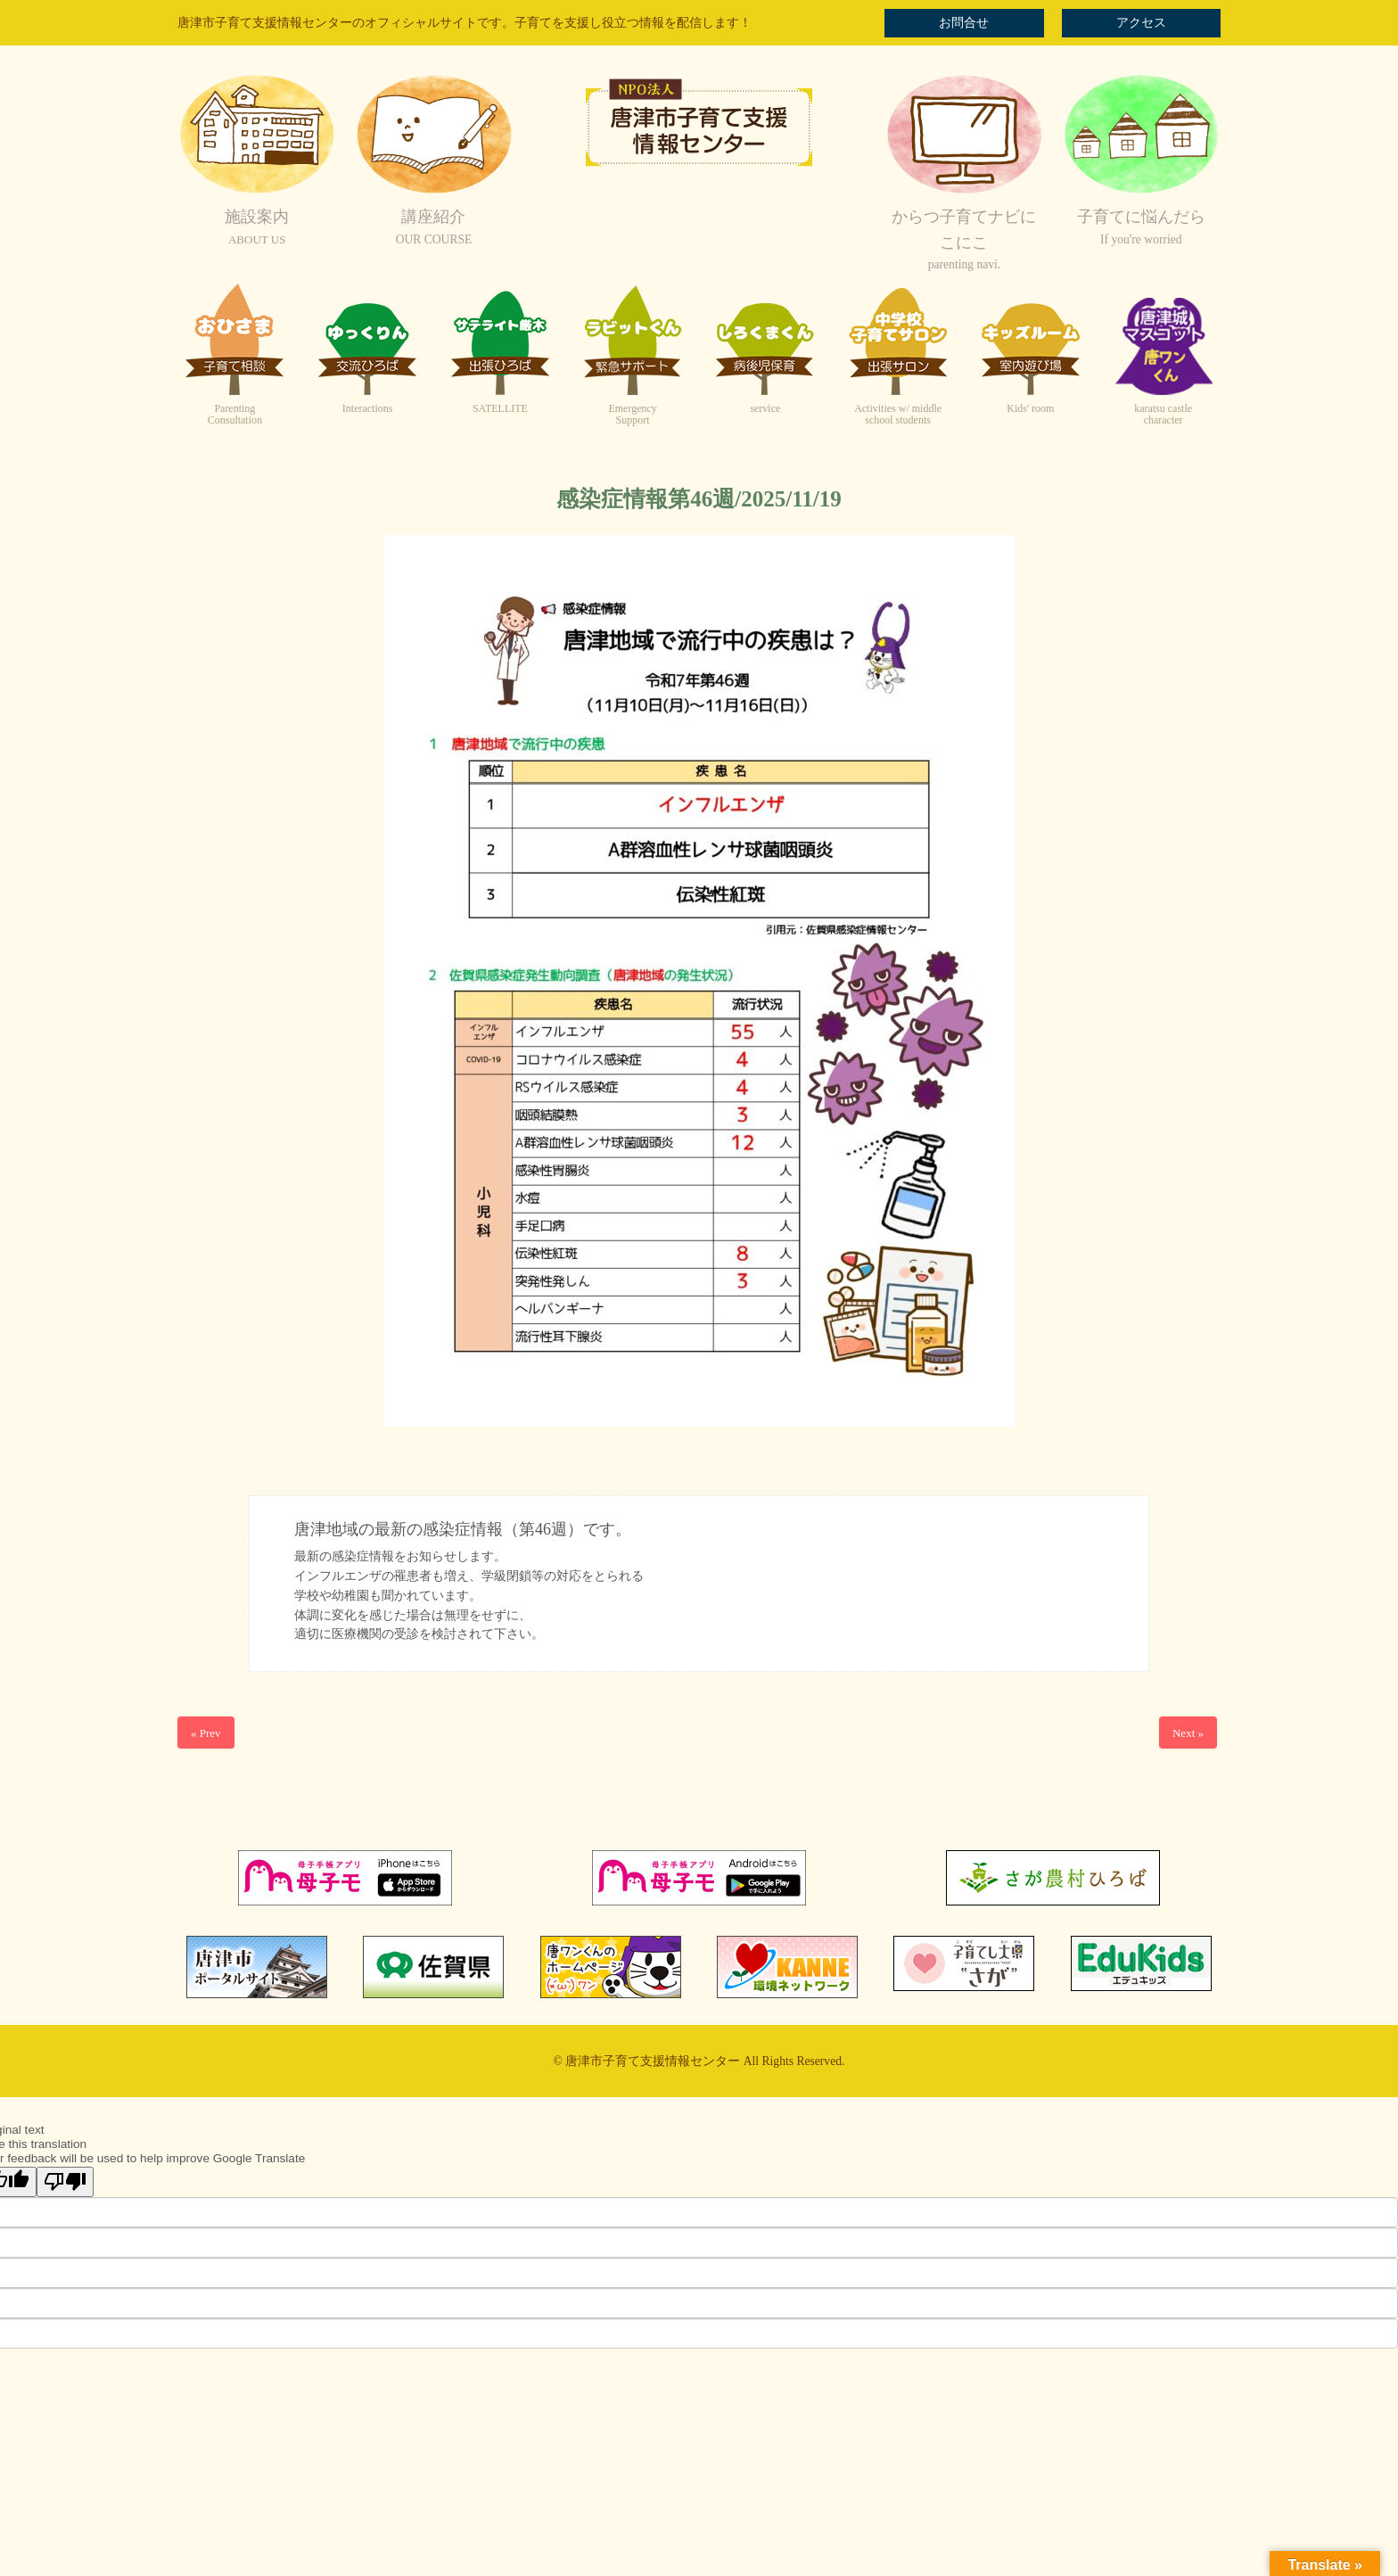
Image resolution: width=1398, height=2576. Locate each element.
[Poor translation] (65, 2182)
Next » (1188, 1733)
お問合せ (964, 22)
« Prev (206, 1733)
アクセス (1141, 22)
